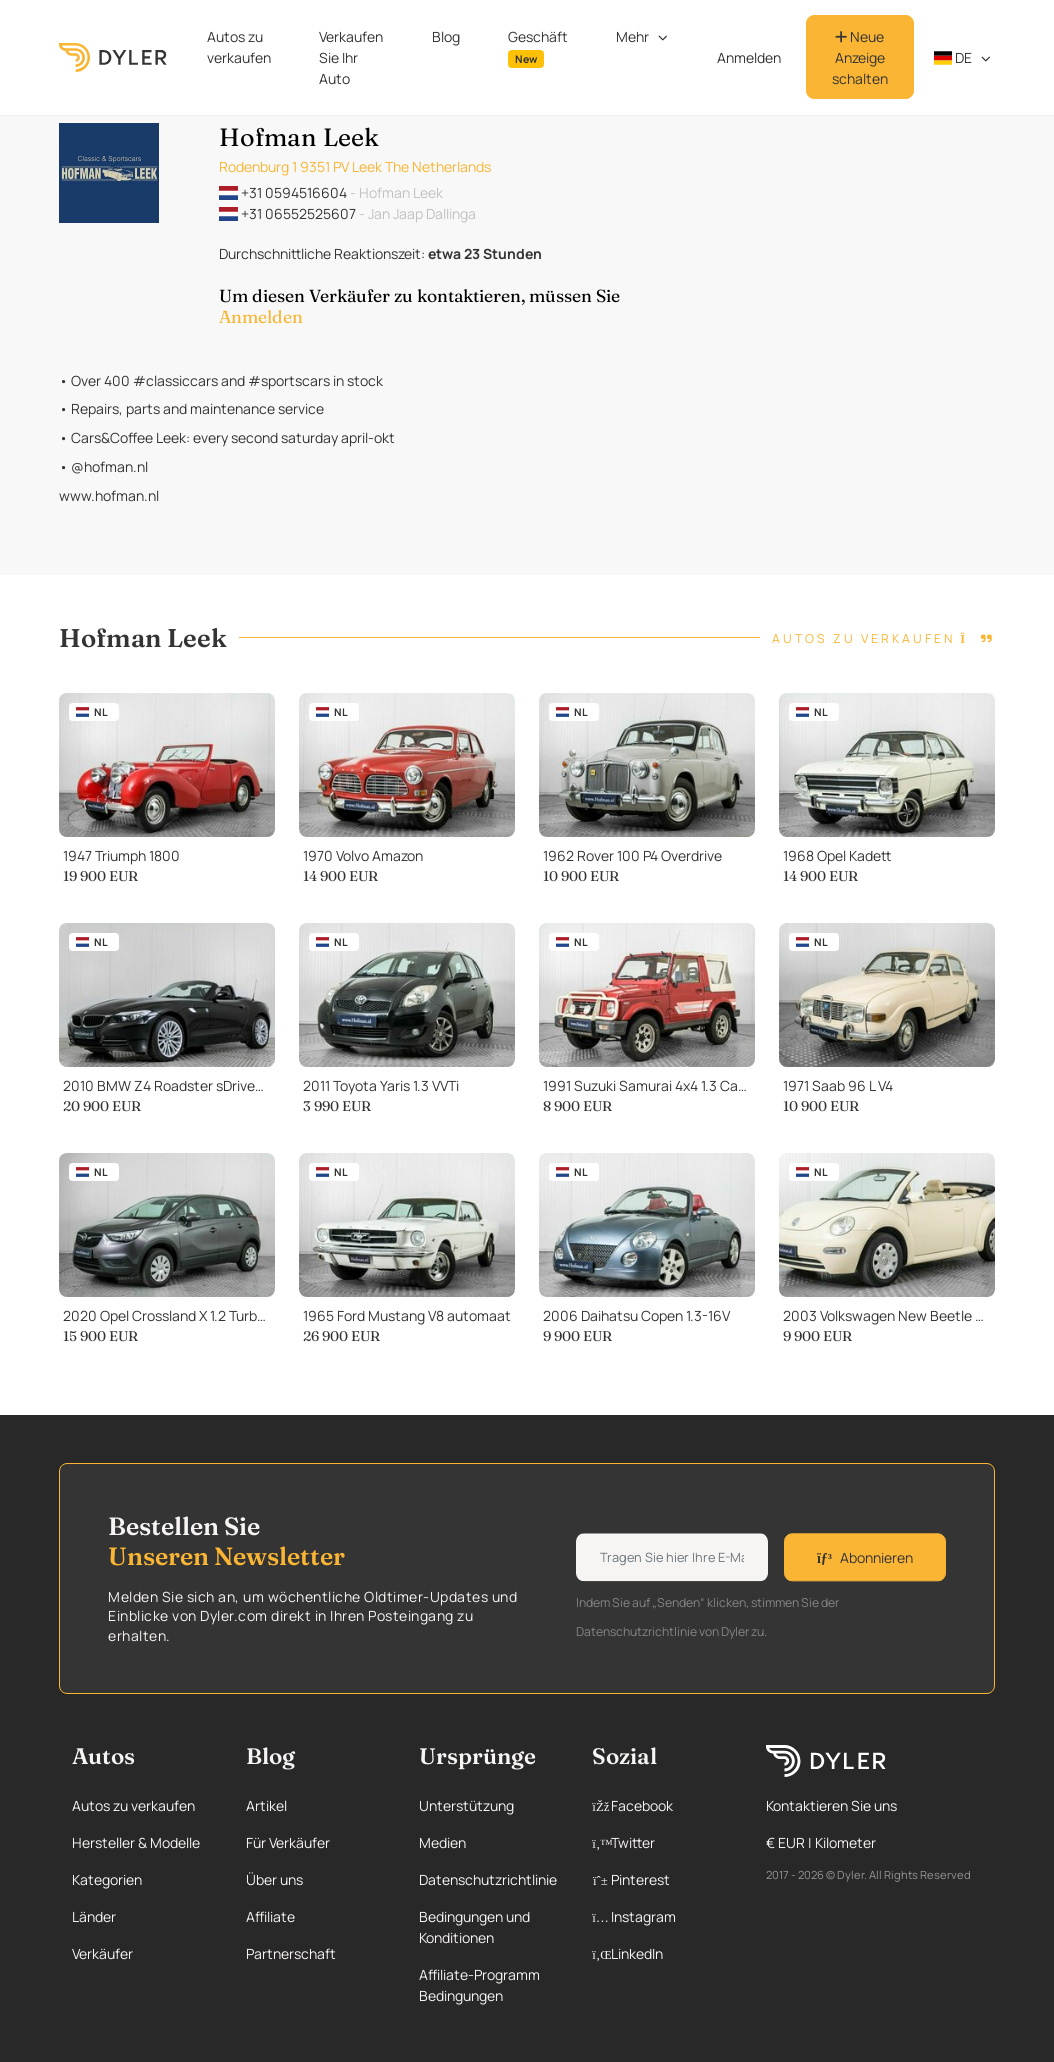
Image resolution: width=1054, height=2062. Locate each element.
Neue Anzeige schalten (860, 57)
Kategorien (107, 1879)
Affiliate (270, 1916)
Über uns (274, 1879)
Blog (446, 36)
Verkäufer (102, 1953)
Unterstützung (466, 1805)
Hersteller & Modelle (136, 1842)
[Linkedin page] (660, 1953)
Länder (94, 1916)
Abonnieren (865, 1557)
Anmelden (749, 57)
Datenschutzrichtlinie (488, 1879)
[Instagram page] (660, 1916)
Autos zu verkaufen (239, 47)
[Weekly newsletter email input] (672, 1557)
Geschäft (538, 47)
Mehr (632, 36)
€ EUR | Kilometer (821, 1842)
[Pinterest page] (660, 1879)
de (953, 57)
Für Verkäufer (288, 1842)
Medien (442, 1842)
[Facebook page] (660, 1805)
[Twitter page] (660, 1842)
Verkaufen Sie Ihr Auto (351, 57)
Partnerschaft (291, 1953)
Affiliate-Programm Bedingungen (479, 1985)
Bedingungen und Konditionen (474, 1927)
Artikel (266, 1805)
